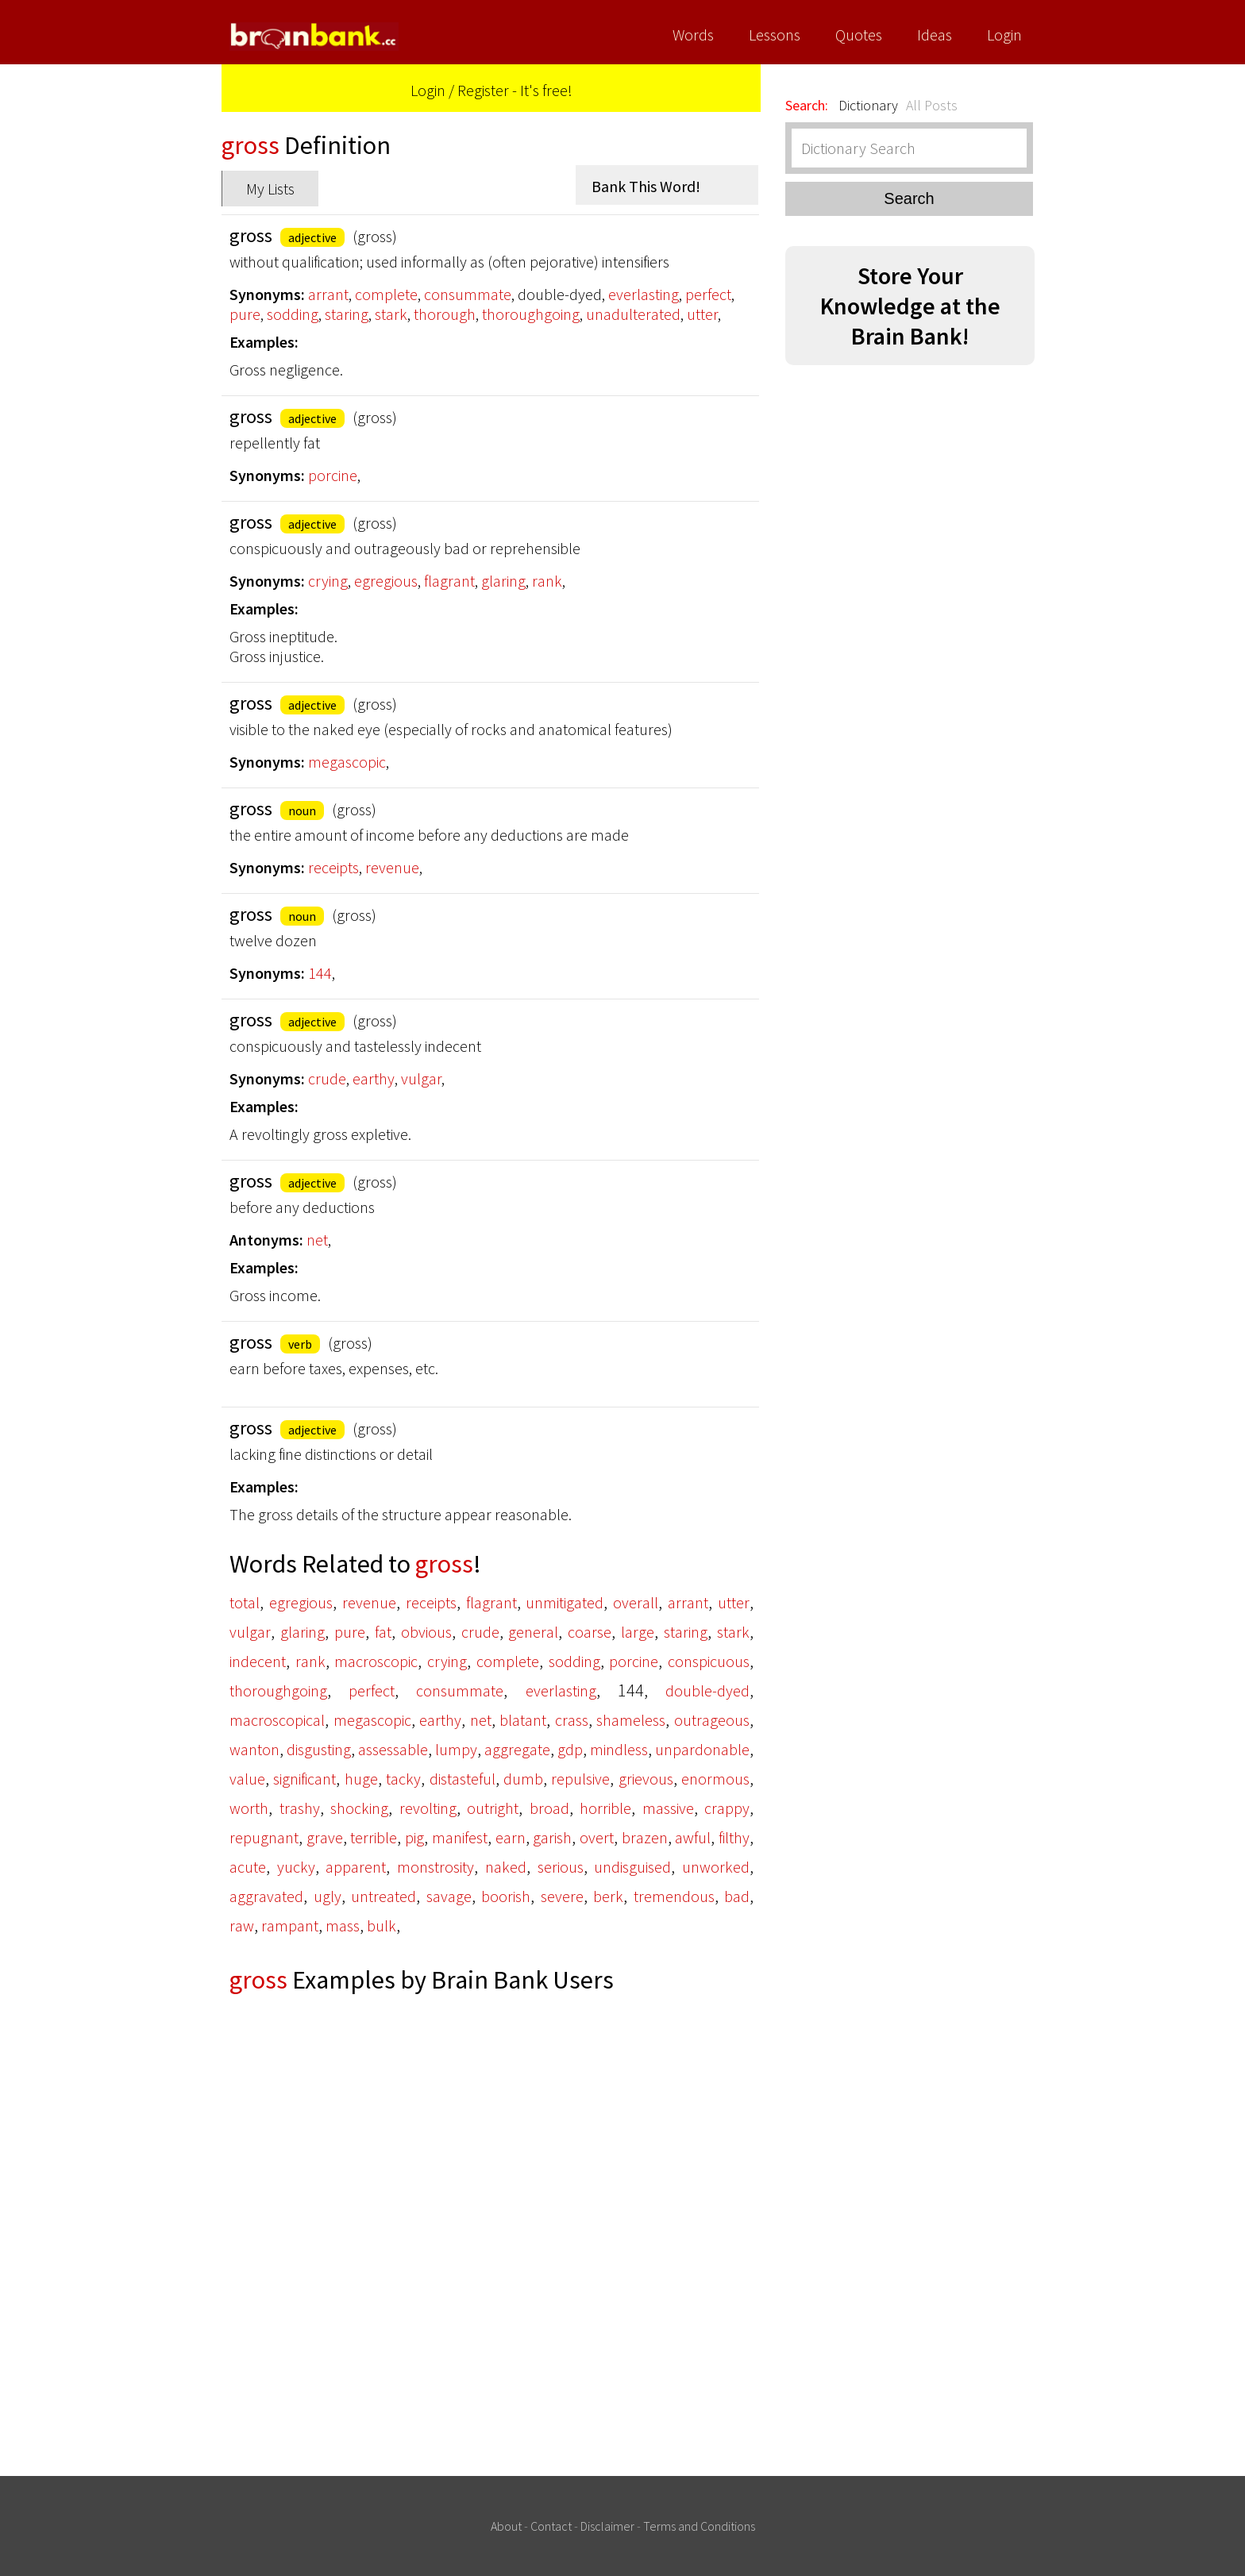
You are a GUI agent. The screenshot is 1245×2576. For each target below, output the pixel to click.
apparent (356, 1867)
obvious (426, 1632)
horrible (605, 1808)
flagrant (449, 581)
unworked (716, 1867)
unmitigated (564, 1602)
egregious (386, 581)
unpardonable (702, 1749)
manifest (460, 1837)
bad (737, 1896)
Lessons (774, 34)
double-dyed (707, 1690)
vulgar (421, 1078)
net (317, 1239)
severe (562, 1896)
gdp (570, 1749)
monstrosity (435, 1867)
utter (702, 314)
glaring (503, 581)
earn (510, 1837)
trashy (299, 1808)
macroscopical (277, 1720)
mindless (619, 1749)
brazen (645, 1837)
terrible (373, 1837)
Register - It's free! (514, 90)
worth (248, 1808)
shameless (630, 1720)
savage (449, 1896)
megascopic (347, 762)
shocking (359, 1808)
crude (327, 1078)
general (533, 1632)
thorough (445, 314)
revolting (428, 1808)
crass (571, 1720)
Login (1004, 34)
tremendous (674, 1896)
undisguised (632, 1867)
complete (386, 294)
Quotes (858, 34)
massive (668, 1808)
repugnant (264, 1837)
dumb (523, 1779)
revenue (392, 867)
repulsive (580, 1779)
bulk (381, 1925)
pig (414, 1837)
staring (346, 314)
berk (608, 1896)
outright (492, 1808)
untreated (383, 1896)
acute (247, 1867)
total (244, 1602)
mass (343, 1925)
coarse (589, 1632)
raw (241, 1925)
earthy (374, 1078)
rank (547, 581)
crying (328, 581)
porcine (332, 475)
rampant (289, 1925)
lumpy (456, 1749)
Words (693, 34)
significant (304, 1779)
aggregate (517, 1749)
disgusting (319, 1749)
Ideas (934, 34)
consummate (467, 294)
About (506, 2526)
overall (635, 1602)
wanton (254, 1749)
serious (561, 1867)
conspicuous (709, 1661)
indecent (257, 1661)
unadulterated (633, 314)
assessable (393, 1749)
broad (549, 1808)
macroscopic (376, 1661)
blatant (522, 1720)
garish (552, 1837)
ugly (327, 1896)
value (247, 1779)
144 (320, 973)
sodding (292, 314)
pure (244, 314)
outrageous (712, 1720)
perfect (708, 294)
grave (324, 1837)
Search (909, 198)
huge (361, 1779)
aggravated (266, 1896)
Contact (551, 2526)
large (637, 1632)
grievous (646, 1779)
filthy (734, 1837)
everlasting (643, 294)
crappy (727, 1808)
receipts (333, 867)
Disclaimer (607, 2526)
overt (597, 1837)
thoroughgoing (531, 314)
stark (391, 314)
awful (693, 1837)
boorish (505, 1896)
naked (505, 1867)
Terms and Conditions (699, 2526)
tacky (403, 1779)
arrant (328, 294)
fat (383, 1632)
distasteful (462, 1779)
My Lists (270, 188)
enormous (715, 1779)
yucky (296, 1867)
